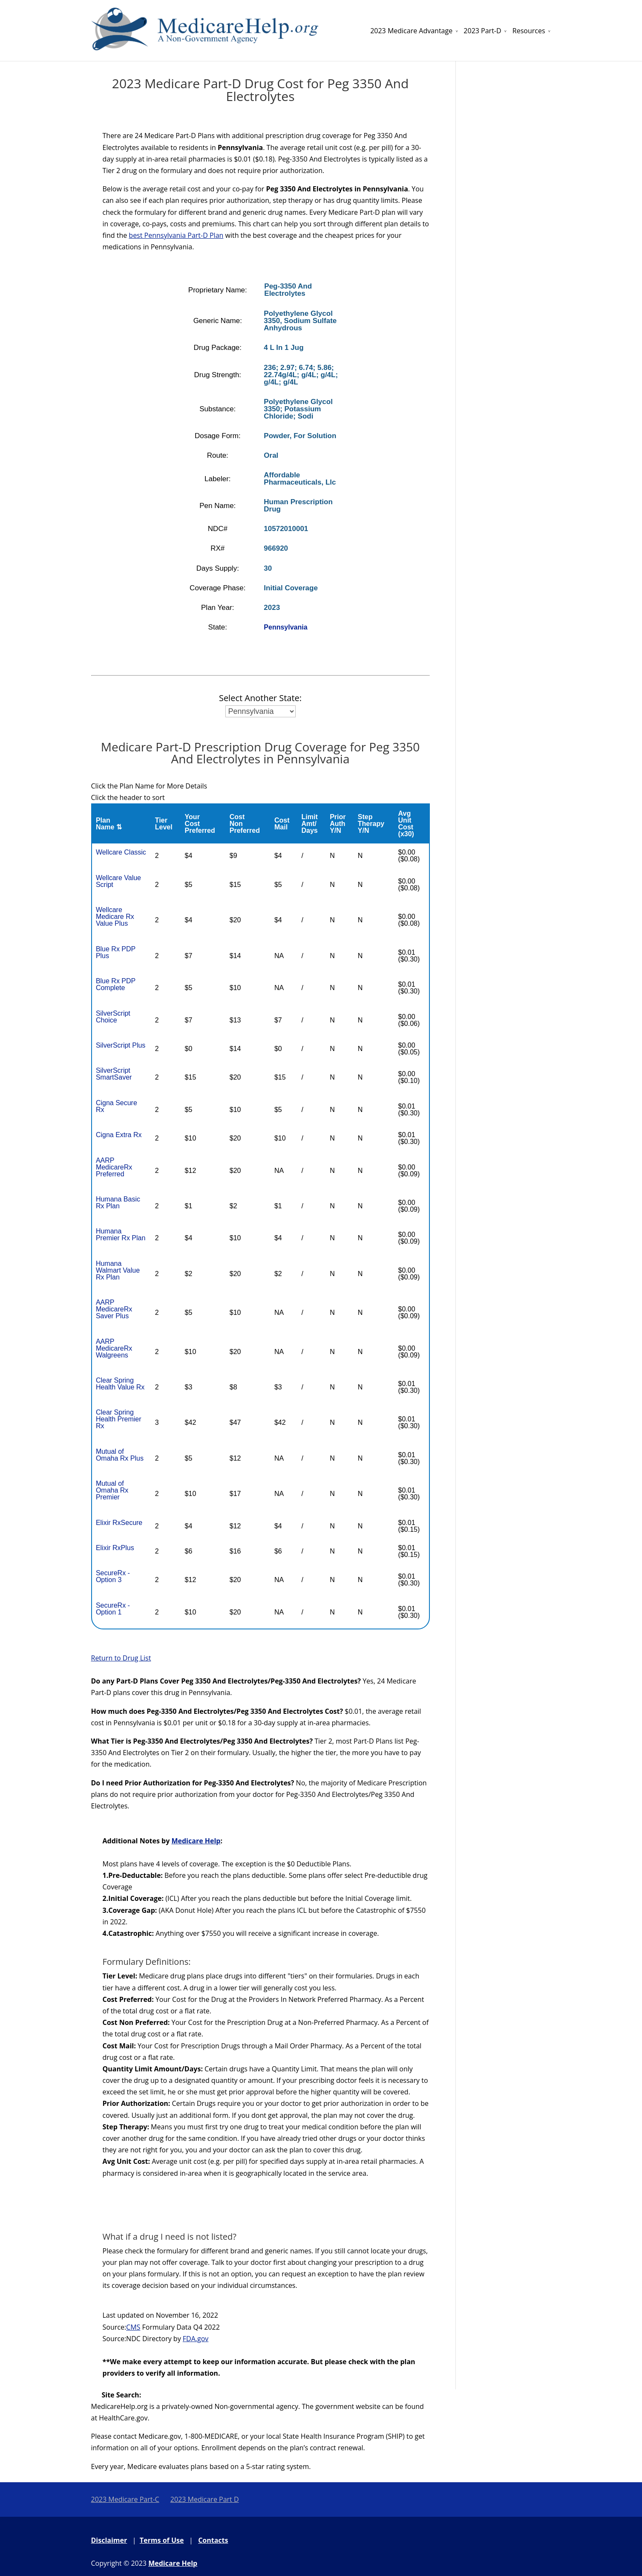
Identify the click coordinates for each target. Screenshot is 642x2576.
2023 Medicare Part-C (125, 2499)
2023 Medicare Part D (204, 2499)
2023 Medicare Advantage (411, 30)
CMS (133, 2327)
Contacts (213, 2540)
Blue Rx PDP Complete (115, 984)
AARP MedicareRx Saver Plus (114, 1309)
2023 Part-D (482, 30)
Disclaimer (109, 2540)
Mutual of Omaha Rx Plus (120, 1455)
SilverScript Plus (120, 1045)
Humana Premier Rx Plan (120, 1234)
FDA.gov (196, 2338)
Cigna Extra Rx (119, 1134)
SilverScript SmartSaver (114, 1074)
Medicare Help (195, 1840)
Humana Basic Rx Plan (118, 1203)
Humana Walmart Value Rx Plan (118, 1270)
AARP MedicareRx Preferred (114, 1167)
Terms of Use (162, 2540)
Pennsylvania (285, 627)
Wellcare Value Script (118, 881)
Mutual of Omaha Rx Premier (112, 1490)
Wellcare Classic (121, 852)
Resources (528, 30)
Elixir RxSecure (119, 1522)
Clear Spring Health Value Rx (120, 1384)
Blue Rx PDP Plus (115, 952)
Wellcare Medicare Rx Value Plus (115, 916)
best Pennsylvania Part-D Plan (176, 235)
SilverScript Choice (113, 1017)
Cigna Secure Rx (116, 1106)
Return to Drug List (121, 1658)
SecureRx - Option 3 (113, 1576)
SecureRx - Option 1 (113, 1609)
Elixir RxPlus (115, 1547)
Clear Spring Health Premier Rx (118, 1419)
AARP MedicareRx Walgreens (114, 1348)
